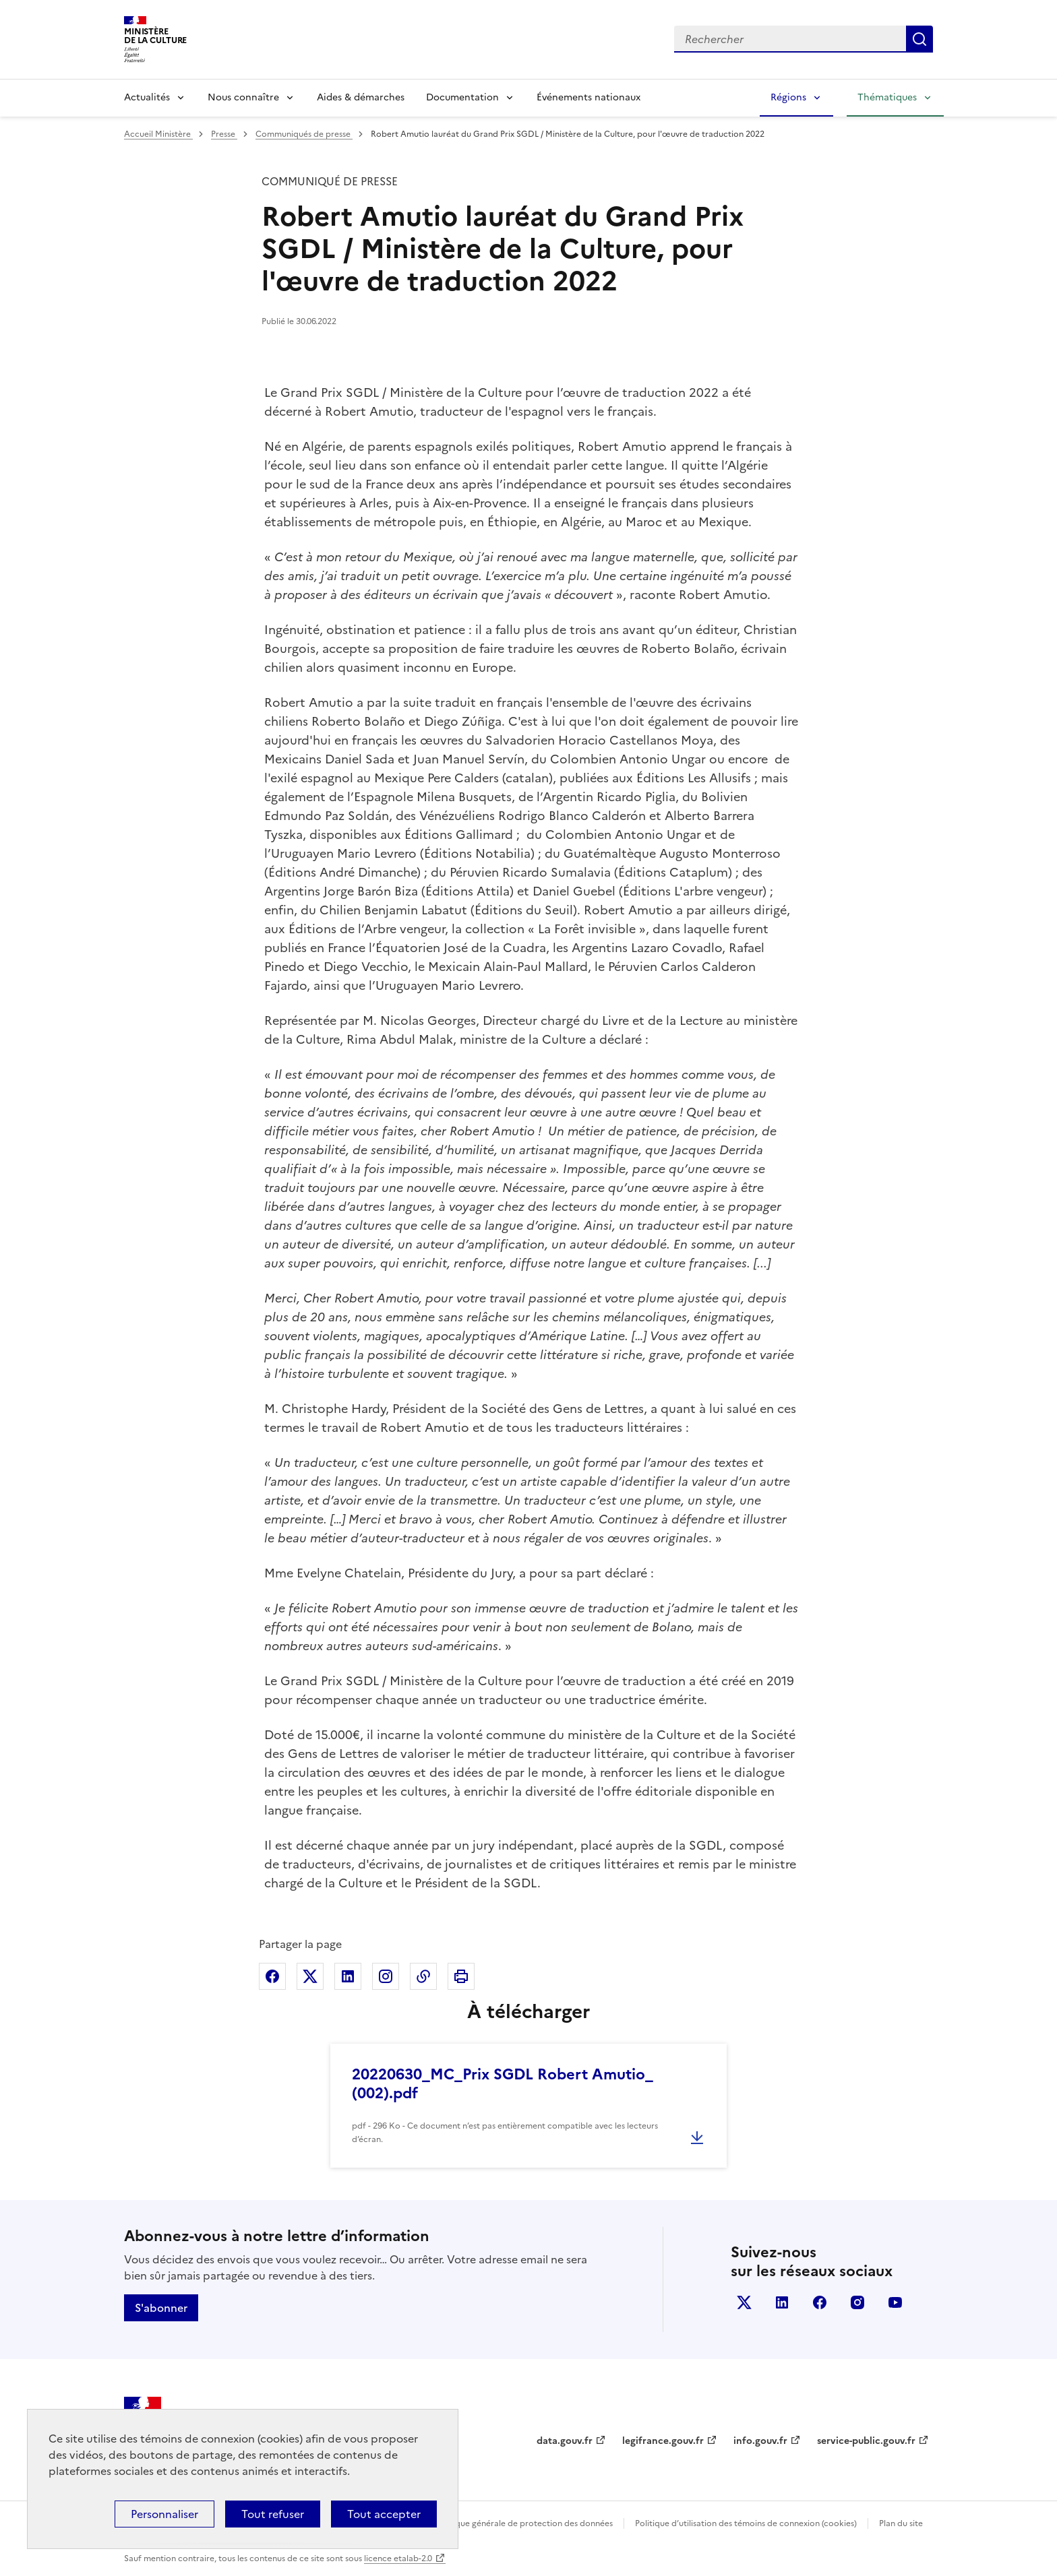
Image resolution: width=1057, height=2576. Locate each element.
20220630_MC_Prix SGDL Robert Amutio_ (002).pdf (502, 2083)
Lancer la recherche (919, 39)
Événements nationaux (588, 97)
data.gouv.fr (565, 2441)
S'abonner (161, 2308)
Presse (224, 134)
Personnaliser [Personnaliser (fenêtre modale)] (164, 2514)
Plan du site (901, 2523)
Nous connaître (243, 97)
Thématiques (887, 97)
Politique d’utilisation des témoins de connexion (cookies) (746, 2523)
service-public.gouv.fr (866, 2441)
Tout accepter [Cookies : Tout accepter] (384, 2514)
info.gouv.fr (760, 2441)
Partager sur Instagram (385, 1976)
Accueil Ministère (158, 134)
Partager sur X (310, 1976)
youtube (895, 2302)
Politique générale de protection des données (524, 2523)
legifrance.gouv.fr (663, 2441)
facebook (819, 2302)
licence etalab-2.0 (398, 2558)
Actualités (147, 97)
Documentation (462, 97)
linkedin (781, 2302)
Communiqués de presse (304, 134)
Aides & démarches (360, 97)
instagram (857, 2302)
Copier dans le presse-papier (423, 1976)
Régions (788, 97)
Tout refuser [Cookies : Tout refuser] (272, 2514)
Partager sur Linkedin (347, 1976)
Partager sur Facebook (272, 1976)
